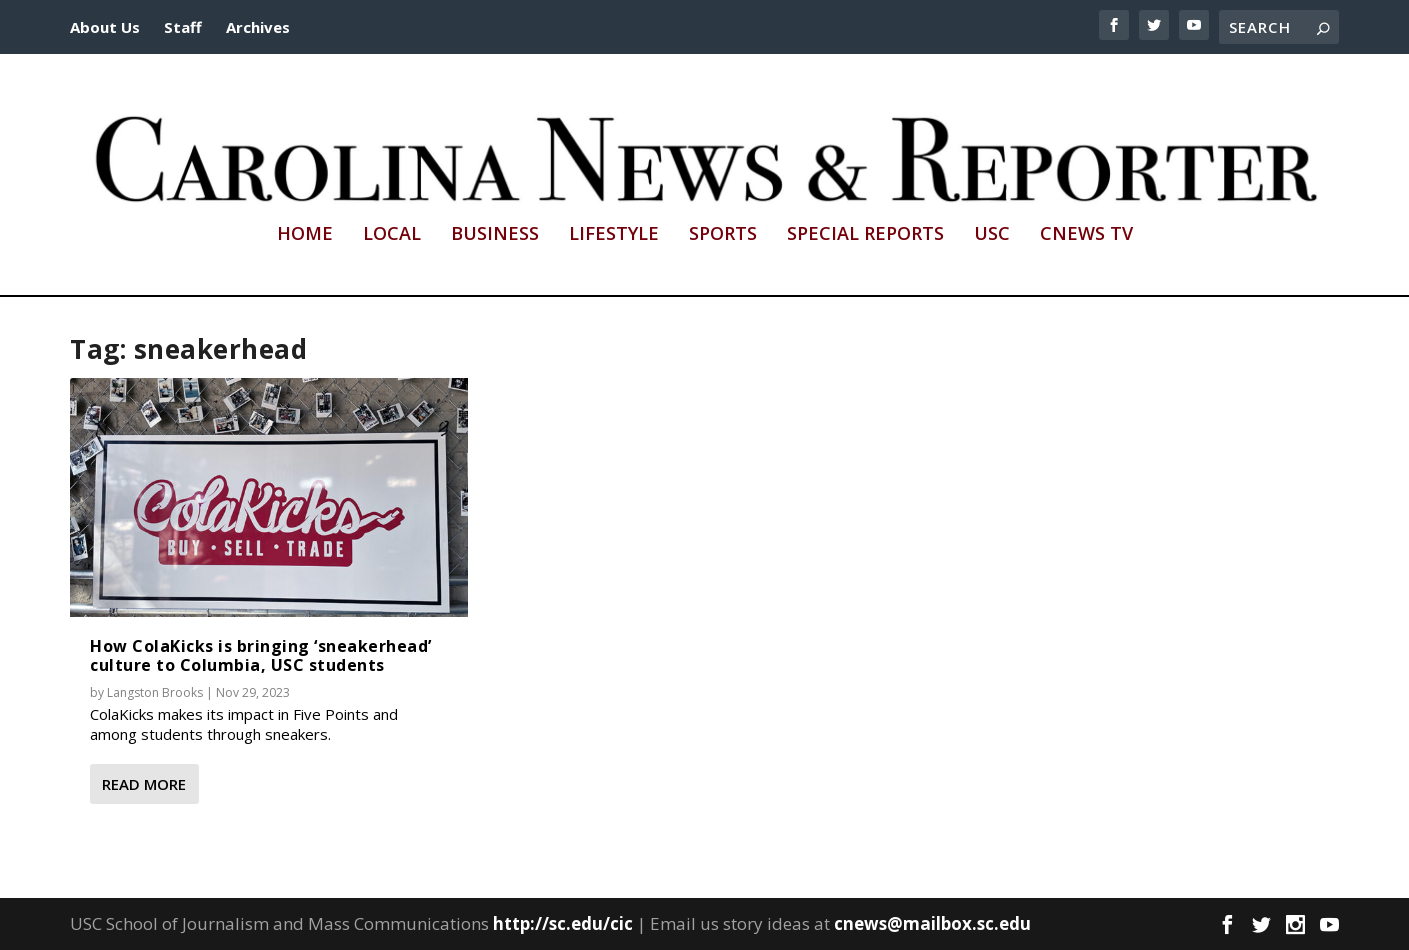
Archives (258, 27)
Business (495, 235)
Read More (144, 784)
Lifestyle (614, 235)
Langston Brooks (155, 692)
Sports (723, 235)
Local (392, 235)
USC (992, 235)
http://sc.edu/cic (563, 923)
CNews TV (1086, 235)
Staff (183, 27)
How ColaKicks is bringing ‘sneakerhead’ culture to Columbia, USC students (261, 655)
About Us (105, 27)
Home (305, 235)
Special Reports (865, 235)
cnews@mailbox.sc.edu (932, 923)
